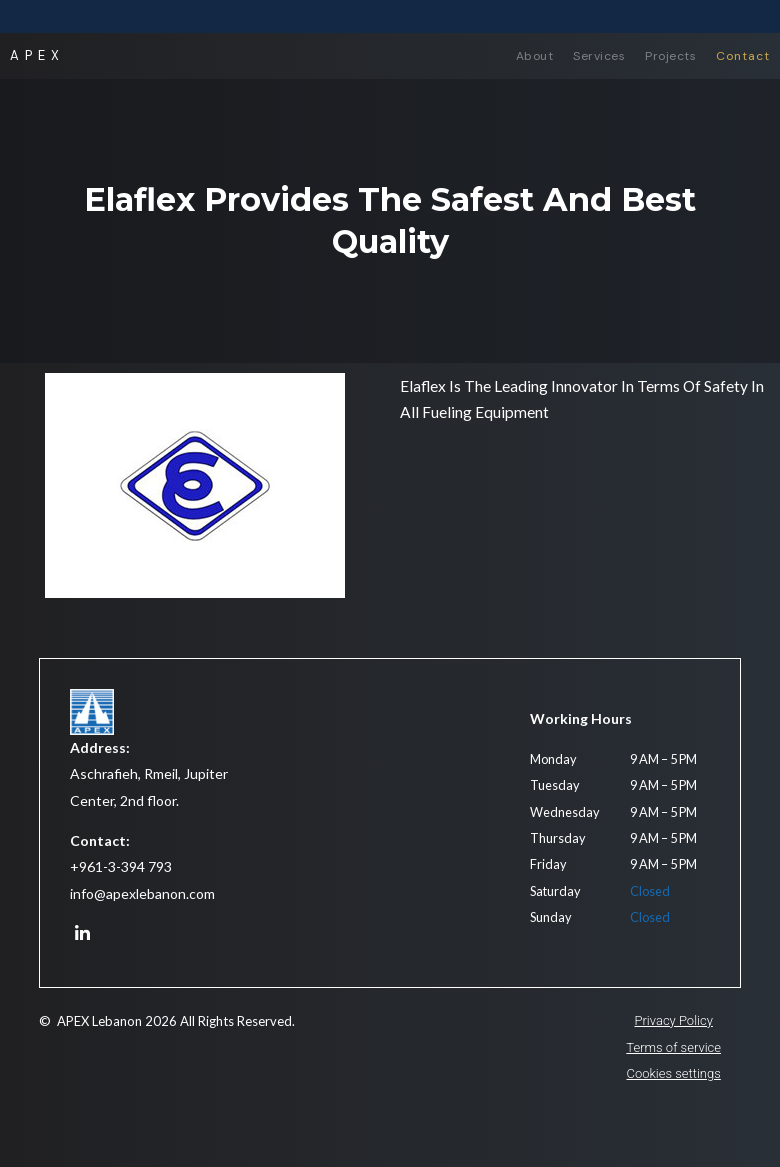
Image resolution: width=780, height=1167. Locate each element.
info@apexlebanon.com (142, 893)
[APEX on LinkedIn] (82, 934)
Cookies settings (674, 1073)
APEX (37, 55)
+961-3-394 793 (121, 866)
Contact (743, 56)
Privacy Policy (673, 1020)
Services (599, 56)
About (535, 56)
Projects (670, 56)
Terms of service (673, 1047)
